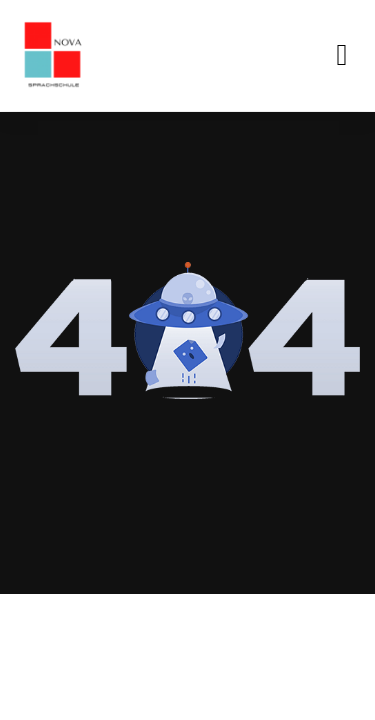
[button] (342, 55)
